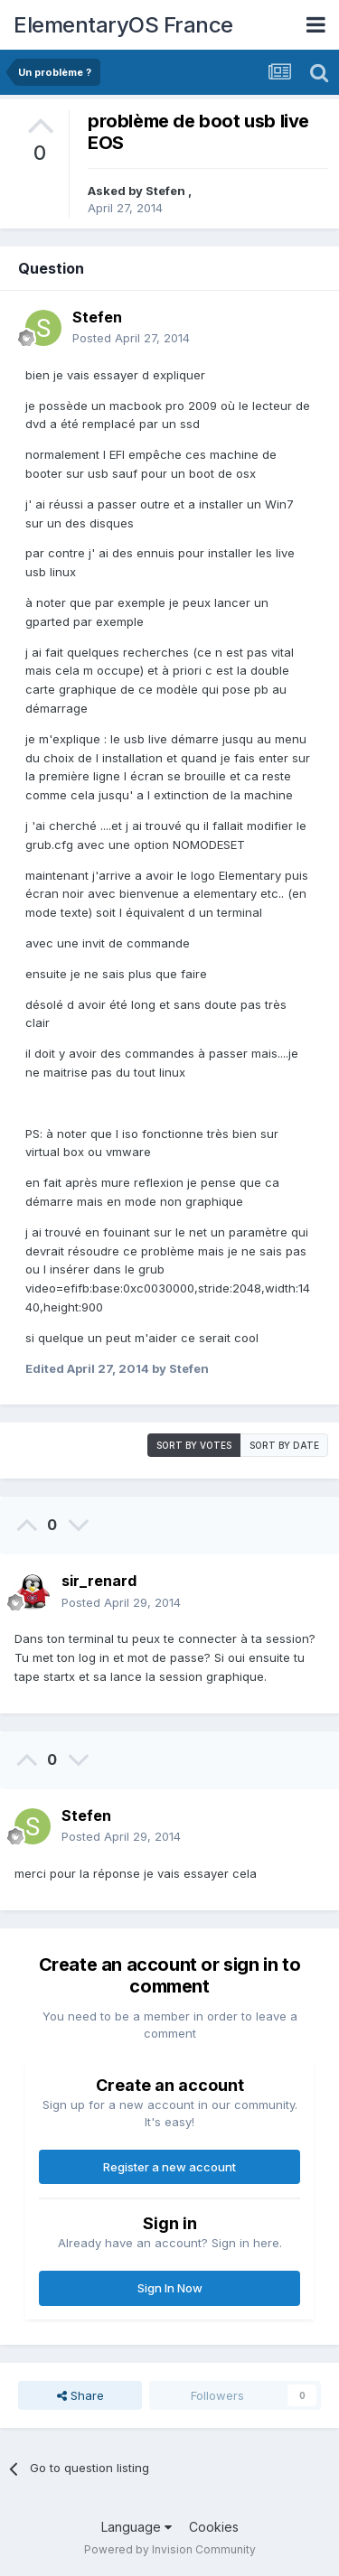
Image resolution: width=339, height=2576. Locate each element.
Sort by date (284, 1445)
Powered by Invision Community (170, 2549)
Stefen (167, 190)
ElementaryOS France (123, 25)
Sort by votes (193, 1445)
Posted (131, 338)
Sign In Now (169, 2288)
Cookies (214, 2526)
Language (136, 2526)
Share (80, 2395)
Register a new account (169, 2167)
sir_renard (99, 1581)
